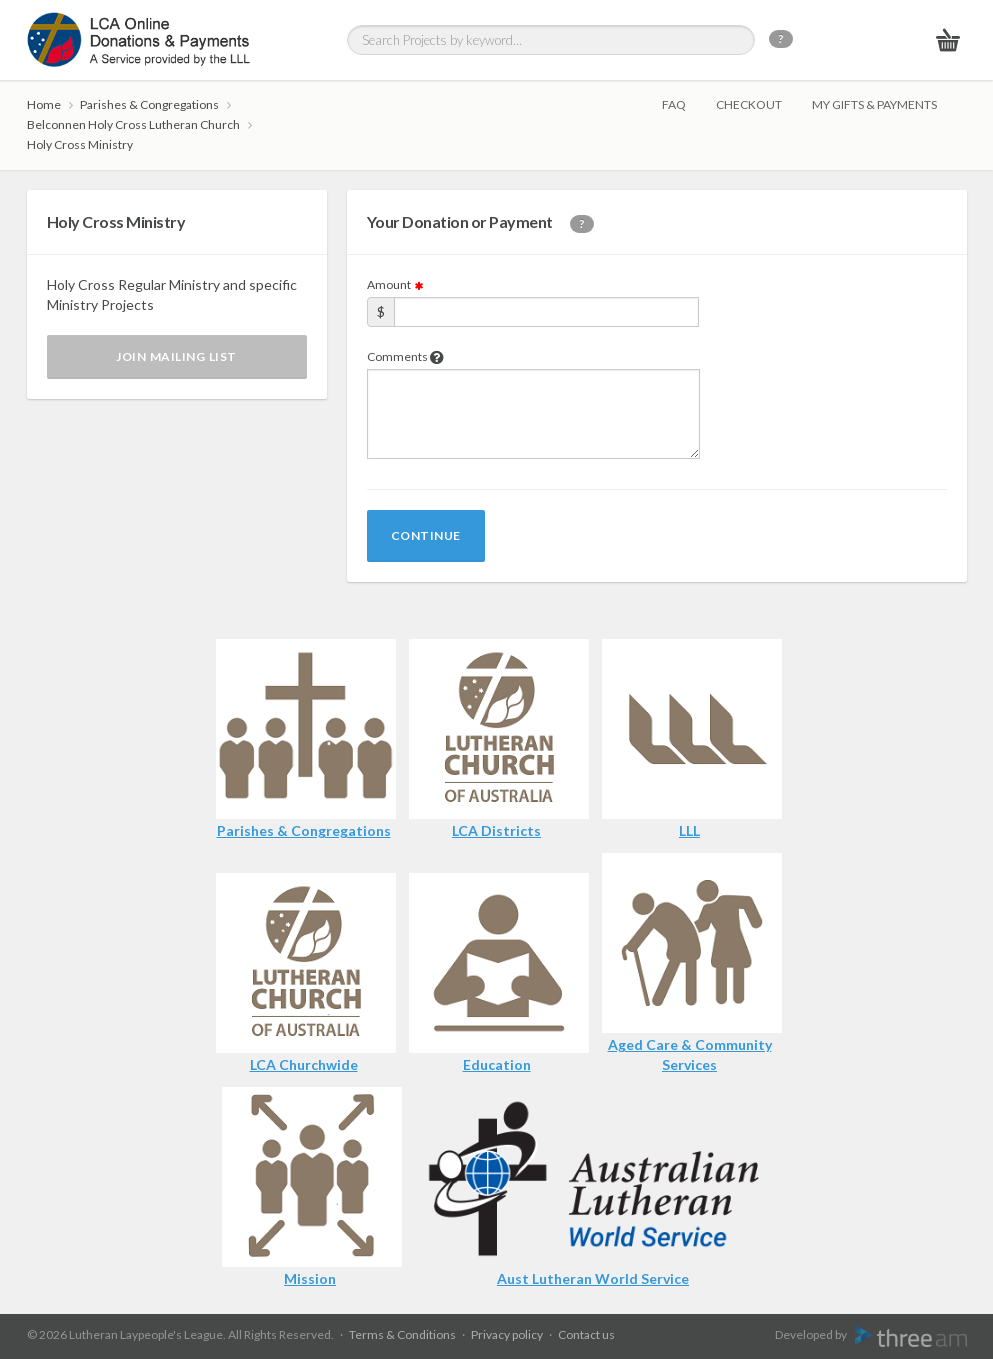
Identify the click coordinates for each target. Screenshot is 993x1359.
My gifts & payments (874, 104)
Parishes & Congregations (149, 104)
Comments (405, 356)
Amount (396, 284)
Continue (426, 535)
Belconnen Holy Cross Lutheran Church (133, 124)
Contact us (586, 1334)
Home (44, 104)
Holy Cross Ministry (80, 144)
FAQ (674, 104)
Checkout (749, 104)
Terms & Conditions (402, 1334)
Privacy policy (507, 1334)
